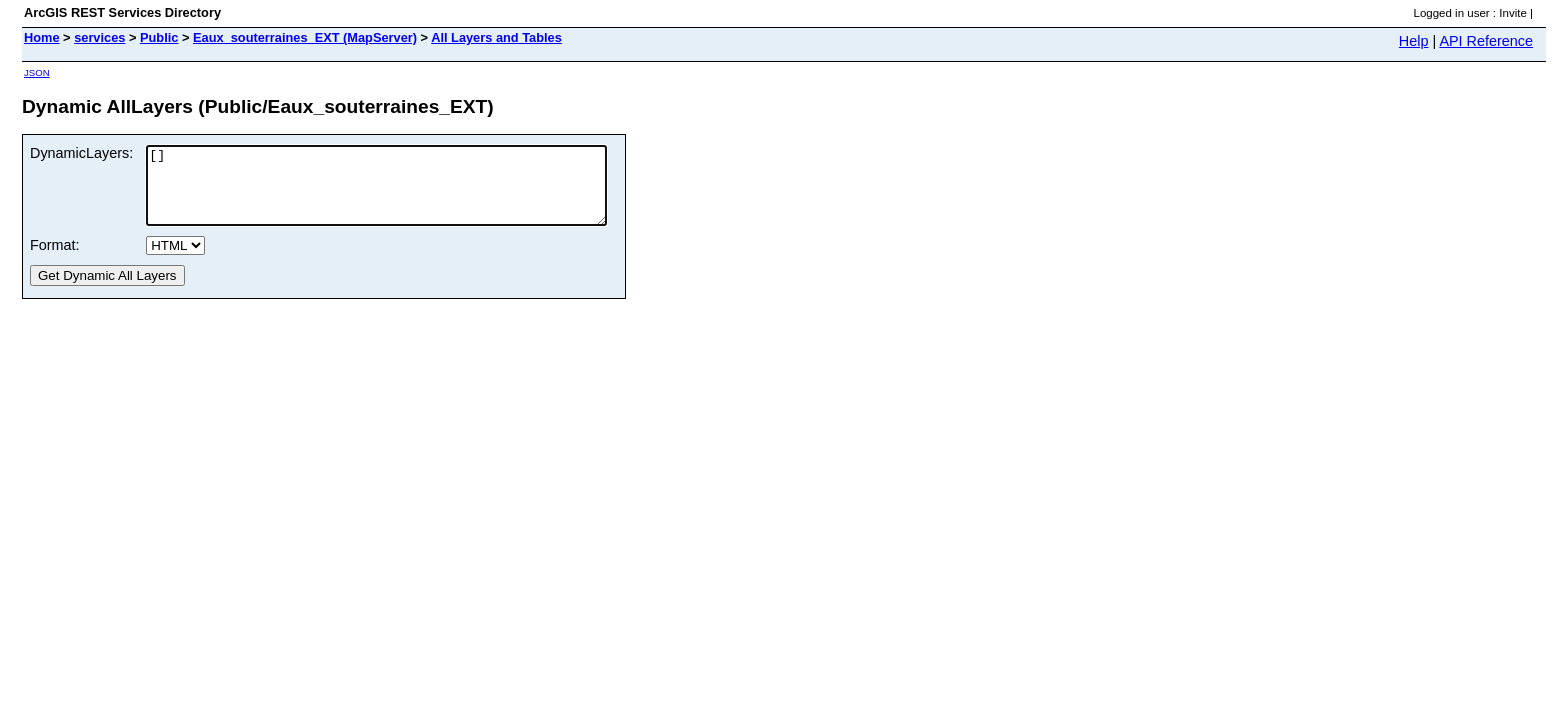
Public (159, 37)
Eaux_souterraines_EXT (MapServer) (305, 37)
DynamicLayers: (81, 153)
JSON (37, 72)
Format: (55, 260)
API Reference (1486, 41)
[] (404, 193)
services (99, 37)
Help (1414, 41)
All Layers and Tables (496, 37)
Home (42, 37)
